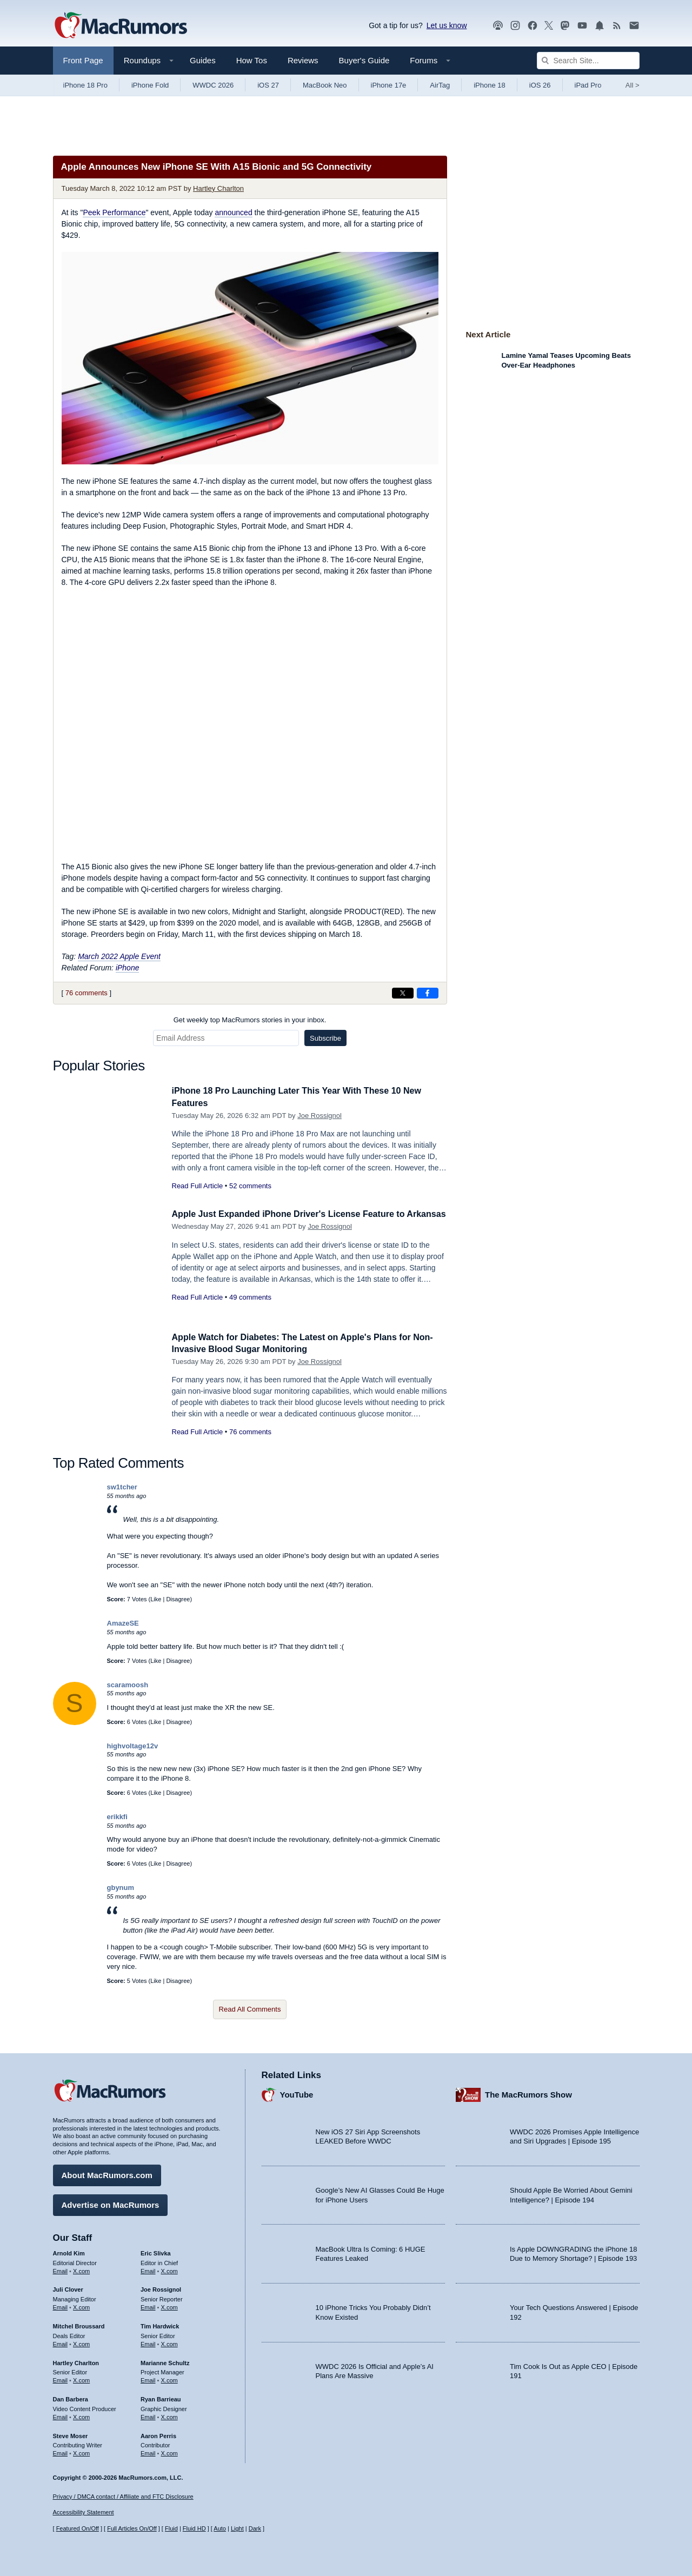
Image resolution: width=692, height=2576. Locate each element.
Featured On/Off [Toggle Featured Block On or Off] (77, 2528)
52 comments (250, 1186)
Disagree (178, 1599)
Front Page (83, 60)
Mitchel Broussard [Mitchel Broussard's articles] (79, 2324)
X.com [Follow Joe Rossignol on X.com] (169, 2305)
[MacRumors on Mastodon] (565, 25)
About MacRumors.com (107, 2173)
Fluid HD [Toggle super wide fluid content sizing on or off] (194, 2528)
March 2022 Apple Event (119, 956)
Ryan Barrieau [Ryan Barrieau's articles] (161, 2397)
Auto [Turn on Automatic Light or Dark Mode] (220, 2528)
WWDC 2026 (213, 85)
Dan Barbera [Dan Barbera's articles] (70, 2397)
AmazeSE (123, 1623)
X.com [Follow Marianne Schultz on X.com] (169, 2378)
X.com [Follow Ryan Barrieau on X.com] (169, 2415)
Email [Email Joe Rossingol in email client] (148, 2305)
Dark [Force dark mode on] (255, 2528)
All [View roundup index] (633, 85)
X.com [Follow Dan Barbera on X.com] (81, 2415)
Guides (203, 60)
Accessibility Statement (83, 2512)
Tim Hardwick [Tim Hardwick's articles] (160, 2324)
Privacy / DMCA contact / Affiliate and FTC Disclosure (123, 2496)
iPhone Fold (150, 85)
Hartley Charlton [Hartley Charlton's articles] (76, 2361)
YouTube (297, 2093)
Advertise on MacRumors (110, 2203)
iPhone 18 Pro (85, 85)
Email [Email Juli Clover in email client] (60, 2305)
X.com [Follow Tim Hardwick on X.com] (169, 2342)
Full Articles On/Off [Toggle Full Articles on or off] (132, 2528)
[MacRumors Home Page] (120, 25)
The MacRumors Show (528, 2093)
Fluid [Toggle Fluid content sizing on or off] (171, 2528)
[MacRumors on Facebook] (532, 25)
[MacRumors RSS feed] (616, 25)
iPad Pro (588, 85)
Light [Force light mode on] (237, 2528)
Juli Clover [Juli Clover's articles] (68, 2288)
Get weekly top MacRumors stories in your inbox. (250, 1020)
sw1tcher (122, 1487)
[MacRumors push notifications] (599, 25)
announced (233, 212)
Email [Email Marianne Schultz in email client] (148, 2378)
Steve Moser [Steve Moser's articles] (70, 2434)
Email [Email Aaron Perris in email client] (148, 2451)
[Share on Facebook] (427, 993)
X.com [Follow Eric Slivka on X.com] (169, 2269)
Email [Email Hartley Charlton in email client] (60, 2378)
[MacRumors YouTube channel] (582, 25)
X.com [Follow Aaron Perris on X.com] (169, 2451)
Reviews (303, 60)
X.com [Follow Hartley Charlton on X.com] (81, 2378)
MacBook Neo (325, 85)
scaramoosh (128, 1685)
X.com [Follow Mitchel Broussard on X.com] (81, 2342)
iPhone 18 (489, 85)
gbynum (121, 1887)
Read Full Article (197, 1186)
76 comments (86, 993)
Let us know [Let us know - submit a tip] (447, 25)
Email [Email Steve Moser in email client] (60, 2451)
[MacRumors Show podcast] (498, 25)
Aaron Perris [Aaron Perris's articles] (158, 2434)
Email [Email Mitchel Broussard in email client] (60, 2342)
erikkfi (117, 1817)
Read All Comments (250, 2009)
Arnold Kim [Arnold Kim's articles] (69, 2251)
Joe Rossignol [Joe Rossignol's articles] (161, 2288)
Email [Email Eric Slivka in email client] (148, 2269)
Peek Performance (114, 212)
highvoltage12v (132, 1746)
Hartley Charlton (218, 188)
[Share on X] (403, 993)
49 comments (250, 1309)
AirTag (440, 85)
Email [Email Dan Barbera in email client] (60, 2415)
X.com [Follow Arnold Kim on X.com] (81, 2269)
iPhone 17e (389, 85)
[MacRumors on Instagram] (515, 25)
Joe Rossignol (319, 1115)
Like (155, 1599)
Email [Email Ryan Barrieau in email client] (148, 2415)
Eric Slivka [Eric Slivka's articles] (156, 2251)
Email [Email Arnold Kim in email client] (60, 2269)
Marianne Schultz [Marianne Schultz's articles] (165, 2361)
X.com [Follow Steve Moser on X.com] (81, 2451)
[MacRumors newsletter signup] (634, 25)
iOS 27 (268, 85)
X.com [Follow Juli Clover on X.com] (81, 2305)
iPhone (127, 967)
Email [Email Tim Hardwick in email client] (148, 2342)
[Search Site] (588, 60)
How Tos (251, 60)
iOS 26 (540, 85)
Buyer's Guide (364, 60)
